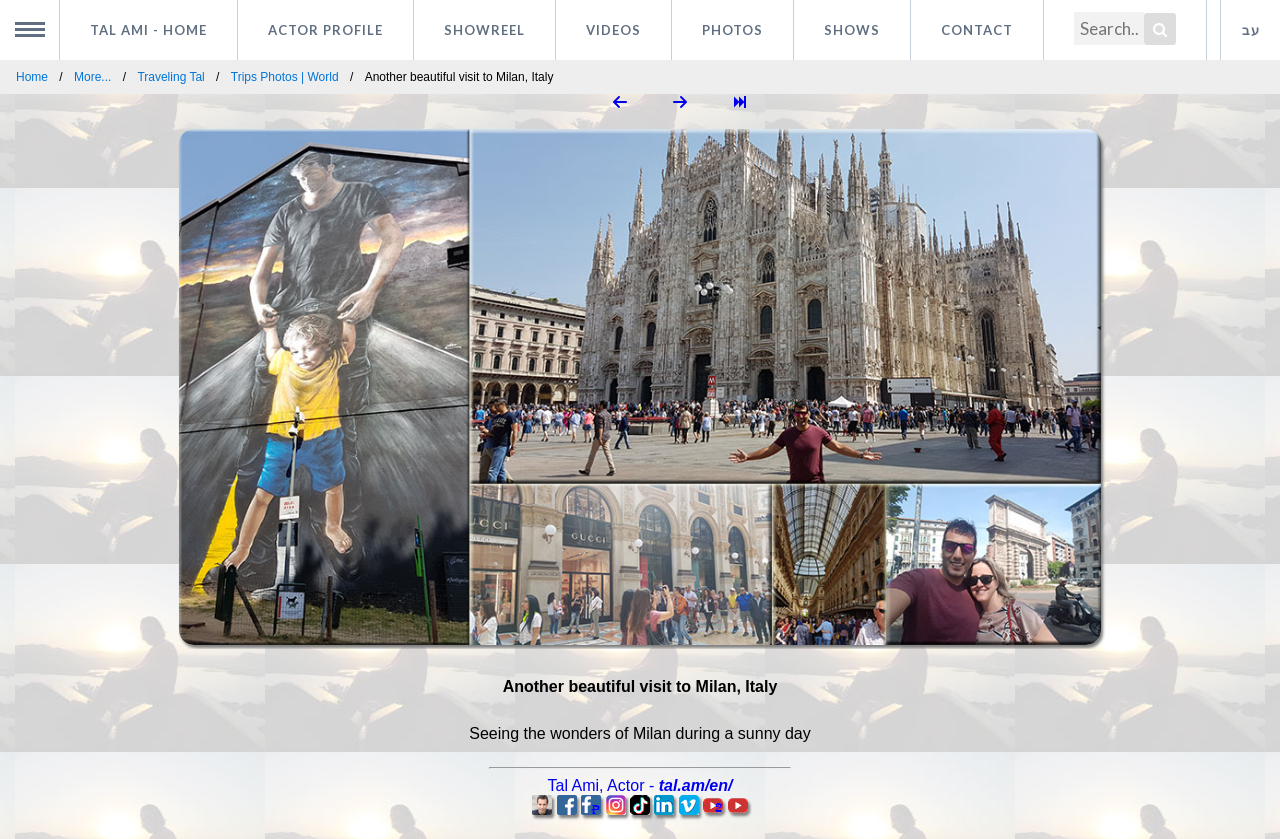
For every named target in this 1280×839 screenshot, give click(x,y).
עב (1251, 30)
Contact (977, 30)
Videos (613, 30)
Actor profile (325, 30)
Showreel (484, 30)
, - (640, 785)
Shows (852, 30)
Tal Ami (148, 30)
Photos (732, 30)
